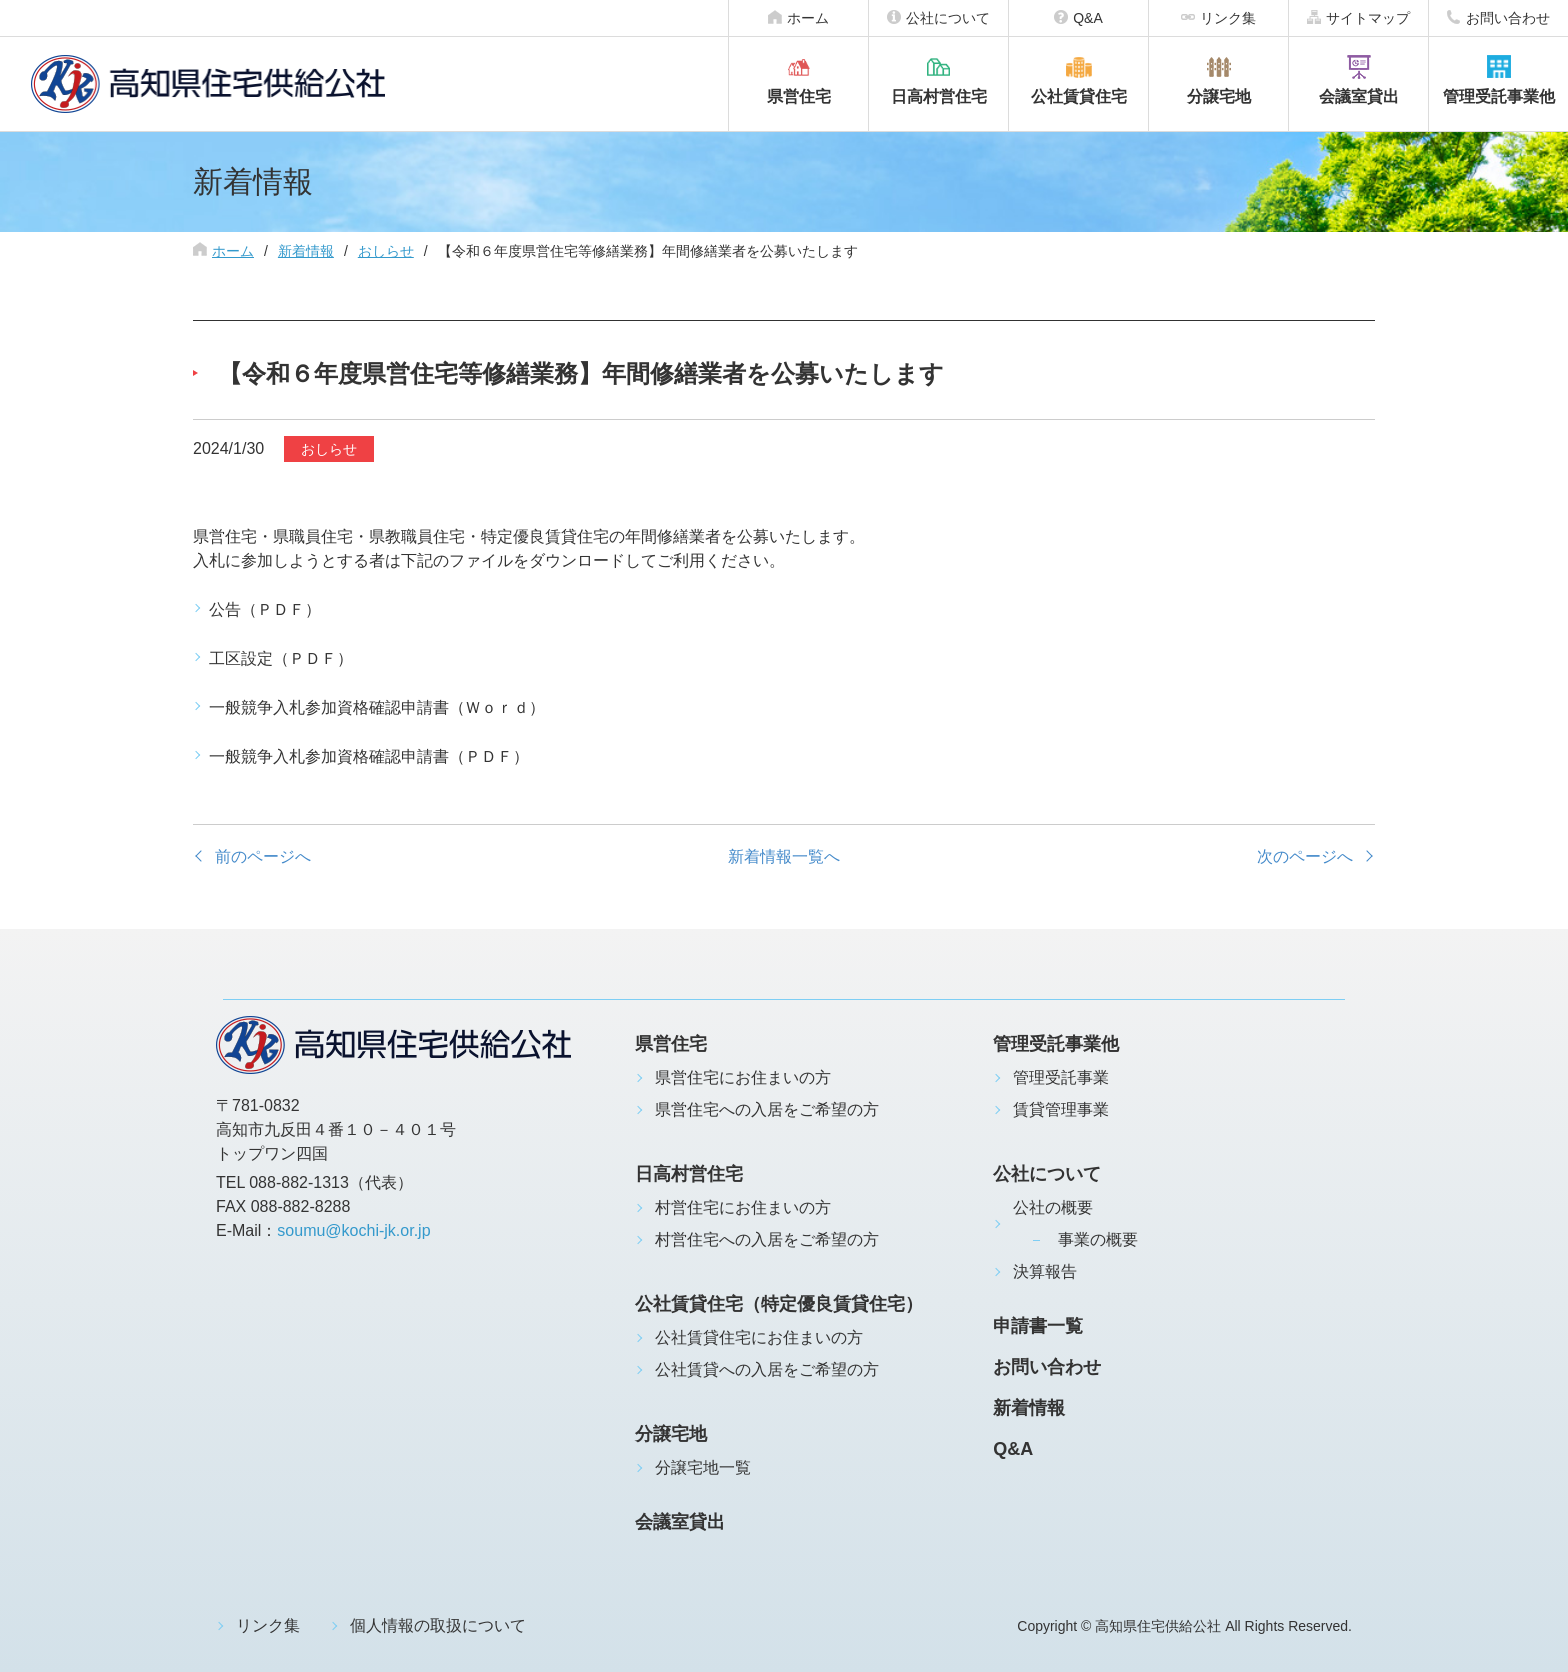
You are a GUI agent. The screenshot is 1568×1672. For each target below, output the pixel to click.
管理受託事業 (1061, 1077)
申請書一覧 (1038, 1326)
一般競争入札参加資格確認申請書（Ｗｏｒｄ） (377, 707)
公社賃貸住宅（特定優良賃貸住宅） (779, 1304)
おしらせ (386, 251)
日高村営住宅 (939, 96)
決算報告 (1045, 1271)
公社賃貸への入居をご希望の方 (767, 1369)
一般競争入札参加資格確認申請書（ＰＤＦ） (369, 756)
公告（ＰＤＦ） (265, 609)
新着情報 (306, 251)
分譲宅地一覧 (703, 1467)
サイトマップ (1368, 18)
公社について (948, 18)
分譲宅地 (1219, 96)
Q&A (1088, 18)
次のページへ (1305, 856)
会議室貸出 (1359, 96)
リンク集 (1228, 18)
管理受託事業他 (1499, 96)
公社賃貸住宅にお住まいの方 (759, 1337)
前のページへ (263, 856)
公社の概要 (1053, 1207)
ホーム (808, 18)
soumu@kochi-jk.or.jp (353, 1230)
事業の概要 (1098, 1239)
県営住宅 (799, 96)
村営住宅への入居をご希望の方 (767, 1239)
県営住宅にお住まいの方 (743, 1077)
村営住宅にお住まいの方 (743, 1207)
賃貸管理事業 (1061, 1109)
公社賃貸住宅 (1079, 96)
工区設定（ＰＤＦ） (281, 658)
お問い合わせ (1508, 18)
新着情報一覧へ (784, 856)
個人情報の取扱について (438, 1625)
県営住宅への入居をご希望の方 (767, 1109)
